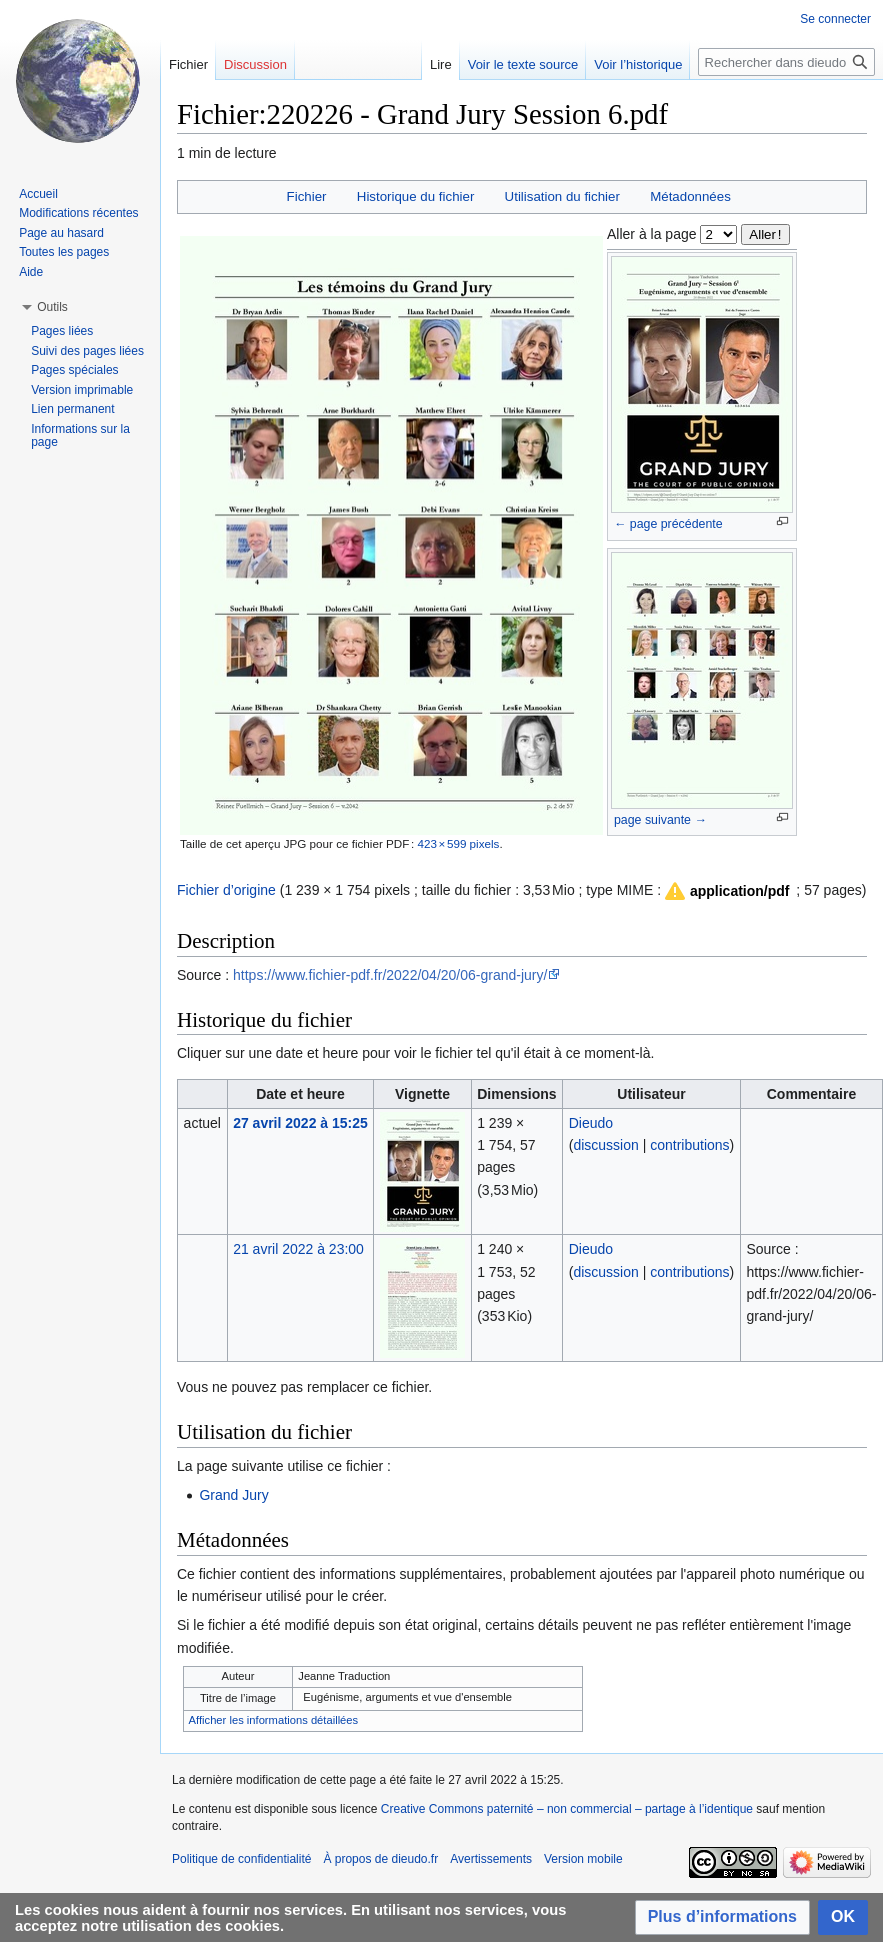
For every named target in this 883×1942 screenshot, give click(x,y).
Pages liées (62, 331)
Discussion (255, 64)
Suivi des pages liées (87, 351)
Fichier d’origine (226, 890)
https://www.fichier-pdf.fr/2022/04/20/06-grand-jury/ (390, 975)
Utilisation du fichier (562, 196)
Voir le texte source (523, 64)
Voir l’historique (638, 64)
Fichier (307, 196)
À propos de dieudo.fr (380, 1859)
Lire (441, 64)
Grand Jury (233, 1495)
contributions (689, 1145)
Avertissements (491, 1859)
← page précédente (668, 524)
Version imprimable (82, 390)
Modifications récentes (78, 213)
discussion (605, 1145)
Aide (31, 272)
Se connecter (835, 19)
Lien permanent (72, 409)
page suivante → (660, 820)
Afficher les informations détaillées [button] (274, 1720)
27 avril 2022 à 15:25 (300, 1123)
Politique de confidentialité (241, 1859)
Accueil (38, 194)
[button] (726, 891)
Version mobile (583, 1859)
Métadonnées (690, 196)
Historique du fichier (416, 196)
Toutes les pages (64, 252)
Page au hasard (61, 233)
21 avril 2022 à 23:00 (298, 1249)
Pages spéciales (74, 370)
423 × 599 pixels (458, 843)
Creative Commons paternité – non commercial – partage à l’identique (567, 1809)
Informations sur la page (80, 436)
